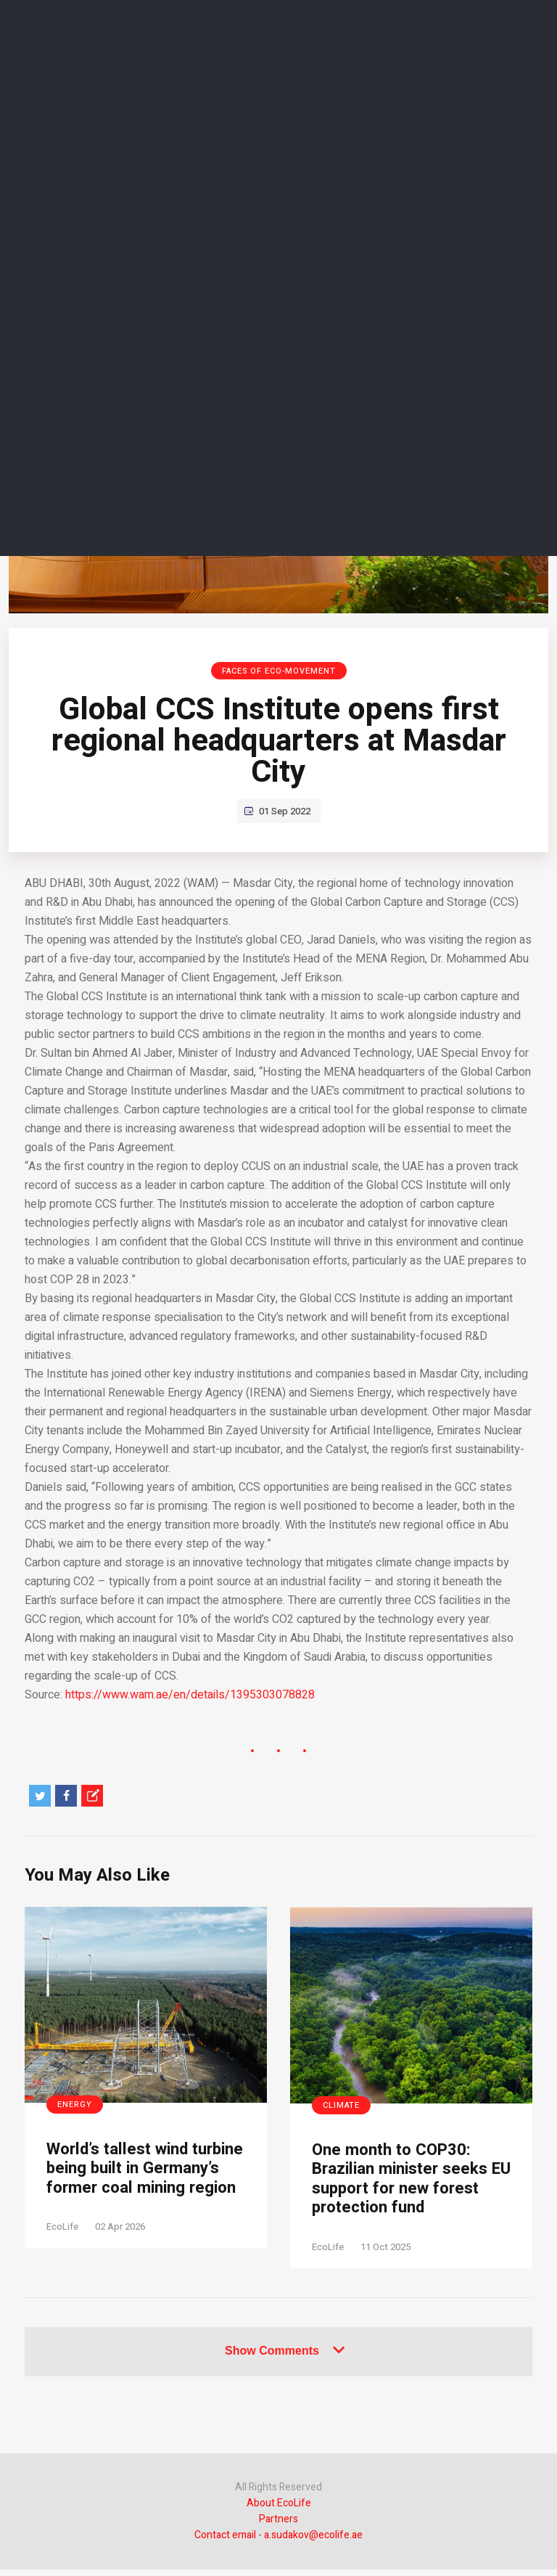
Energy (74, 2104)
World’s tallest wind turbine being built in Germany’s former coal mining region (135, 2181)
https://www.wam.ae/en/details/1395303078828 (190, 1695)
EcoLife (62, 2253)
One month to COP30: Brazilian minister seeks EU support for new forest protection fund (406, 2182)
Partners (278, 2525)
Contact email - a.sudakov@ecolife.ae (278, 2541)
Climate (341, 2105)
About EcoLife (279, 2509)
